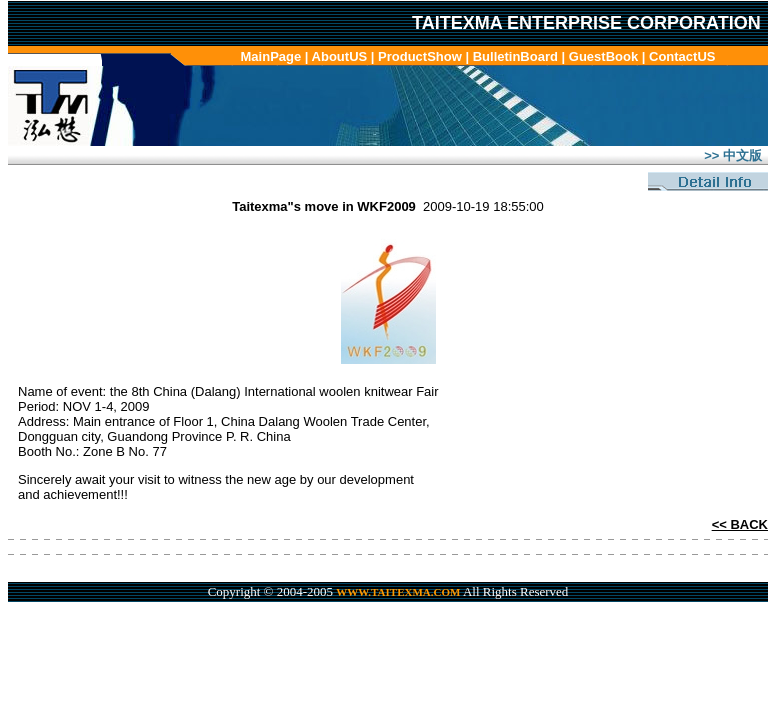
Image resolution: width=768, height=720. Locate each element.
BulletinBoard (517, 56)
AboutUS (341, 56)
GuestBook (603, 56)
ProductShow (419, 56)
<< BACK (740, 524)
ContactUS (682, 56)
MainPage (271, 56)
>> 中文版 (733, 155)
